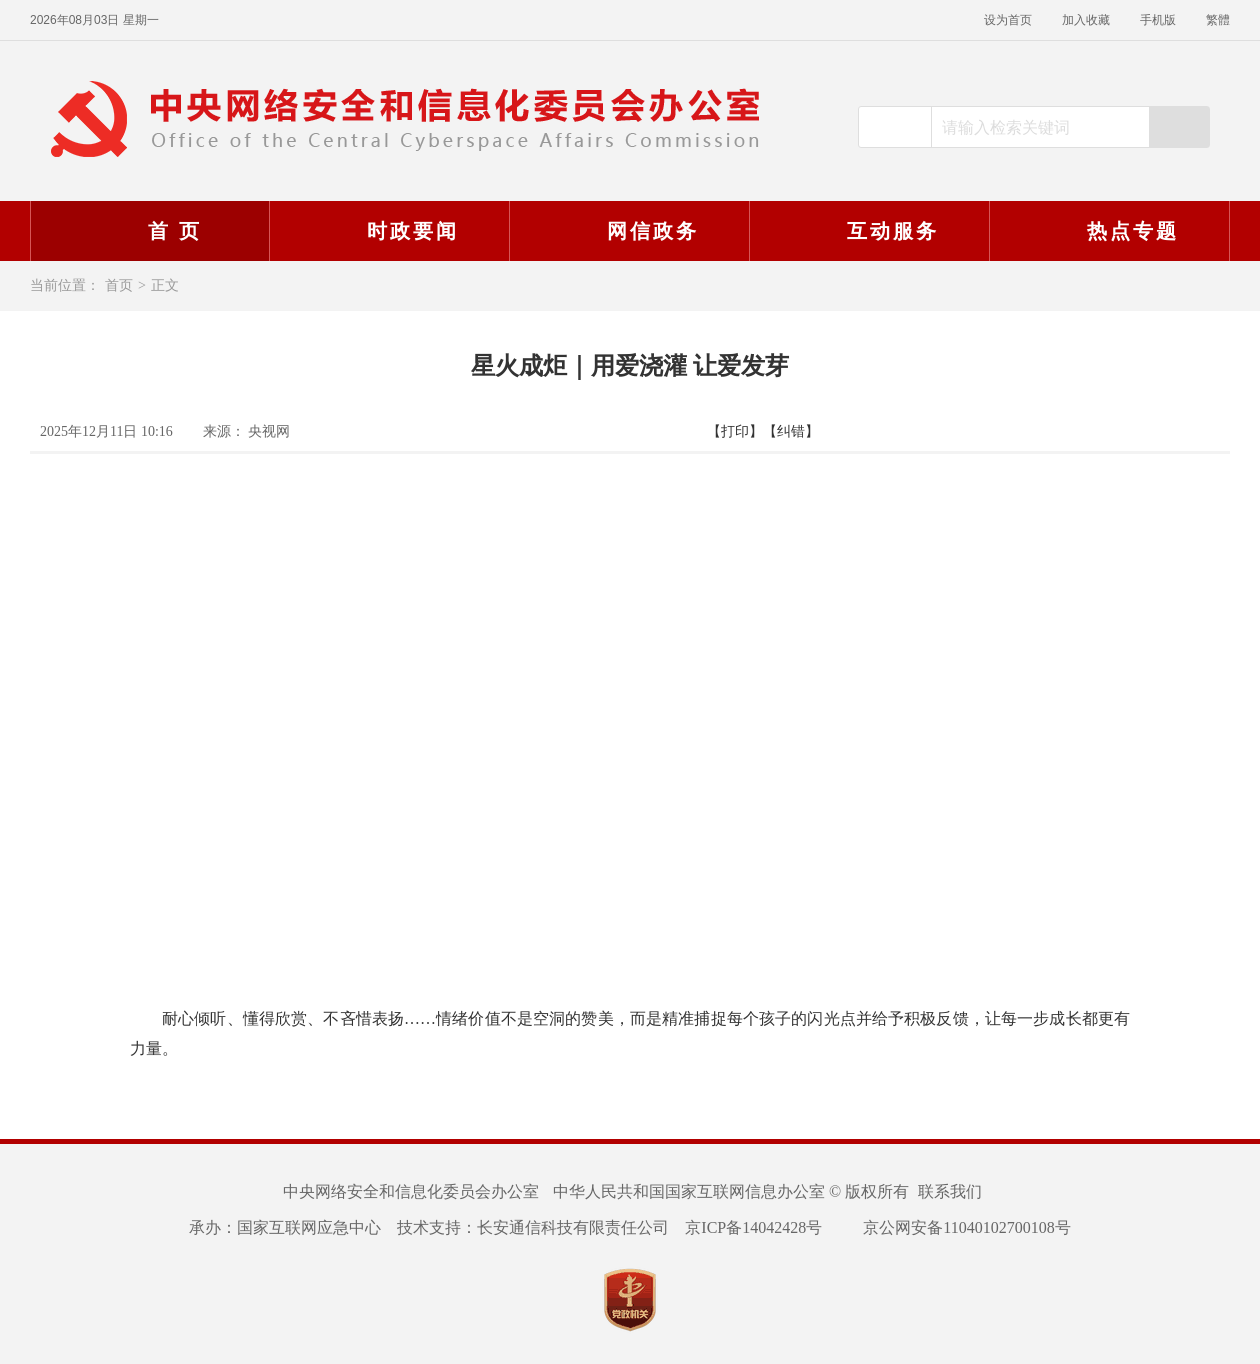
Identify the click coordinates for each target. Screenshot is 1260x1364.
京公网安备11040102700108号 (954, 1227)
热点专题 (1107, 231)
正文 (165, 285)
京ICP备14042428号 (753, 1227)
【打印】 (735, 431)
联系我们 (950, 1191)
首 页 (149, 231)
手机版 (1158, 20)
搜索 (1179, 127)
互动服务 (867, 231)
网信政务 (627, 231)
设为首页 (1008, 20)
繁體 (1218, 20)
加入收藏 (1086, 20)
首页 (119, 285)
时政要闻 (387, 231)
